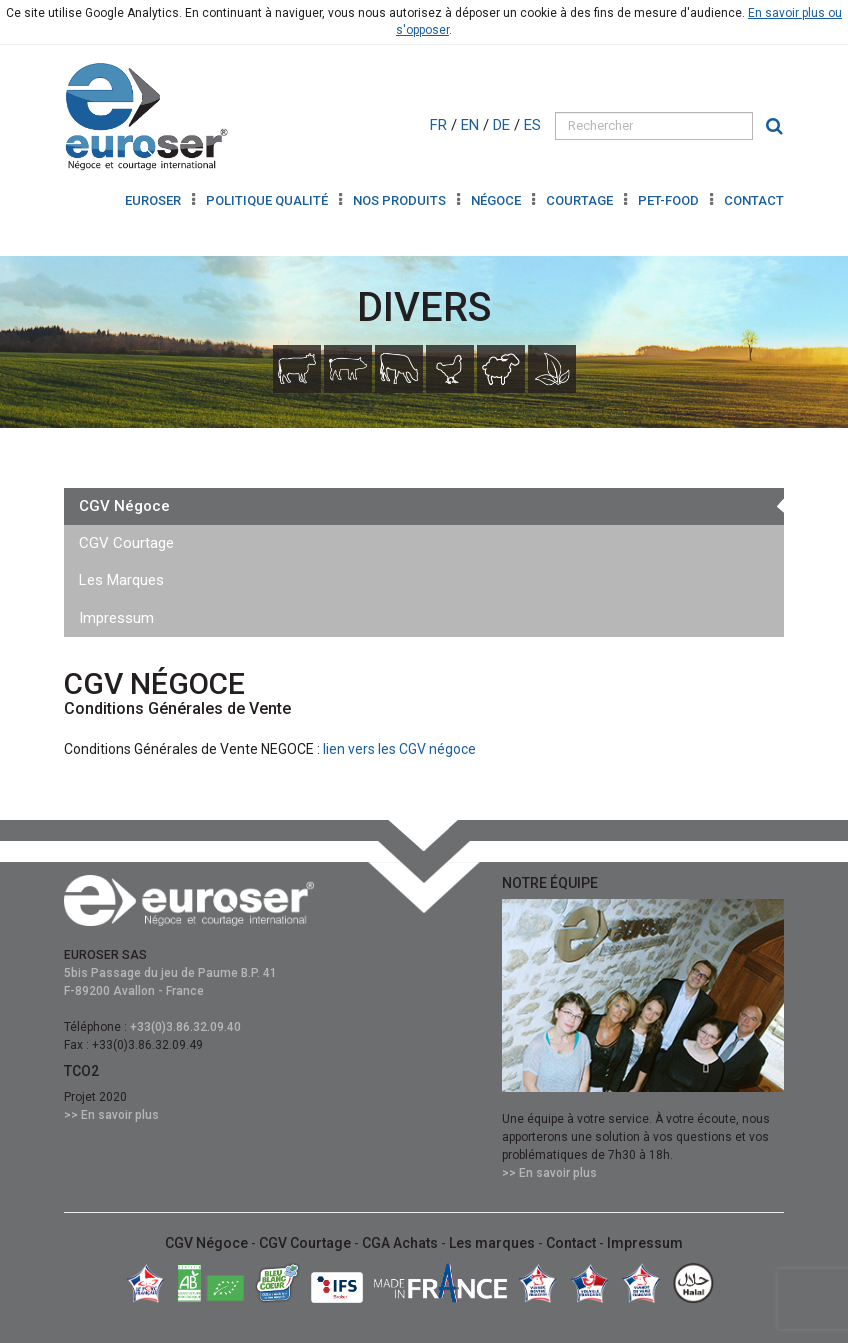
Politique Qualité (268, 200)
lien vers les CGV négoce (399, 749)
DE (503, 125)
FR (440, 125)
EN (472, 125)
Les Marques (121, 580)
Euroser (154, 200)
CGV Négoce (124, 506)
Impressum (116, 618)
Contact (754, 200)
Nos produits (401, 200)
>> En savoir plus (111, 1115)
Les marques (493, 1243)
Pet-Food (670, 200)
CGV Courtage (126, 543)
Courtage (581, 200)
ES (534, 125)
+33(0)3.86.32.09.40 (185, 1027)
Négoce (497, 200)
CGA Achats (401, 1243)
